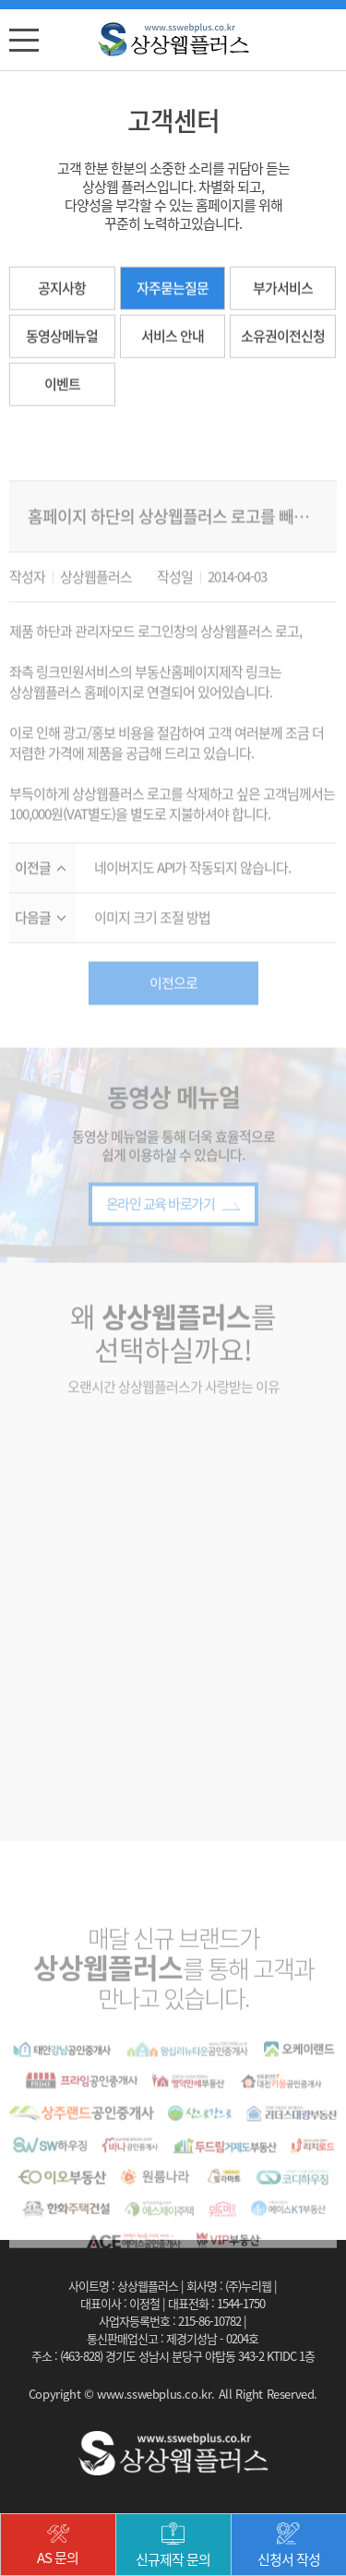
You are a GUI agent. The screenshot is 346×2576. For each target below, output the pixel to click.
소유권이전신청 (283, 339)
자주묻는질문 (173, 291)
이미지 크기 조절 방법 (152, 940)
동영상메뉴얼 (62, 339)
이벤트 (62, 387)
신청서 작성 (288, 2546)
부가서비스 (283, 291)
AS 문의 (57, 2546)
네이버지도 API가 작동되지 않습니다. (192, 890)
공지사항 (62, 291)
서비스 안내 (172, 339)
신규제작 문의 (173, 2546)
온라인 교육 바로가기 (173, 1227)
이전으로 (173, 1005)
